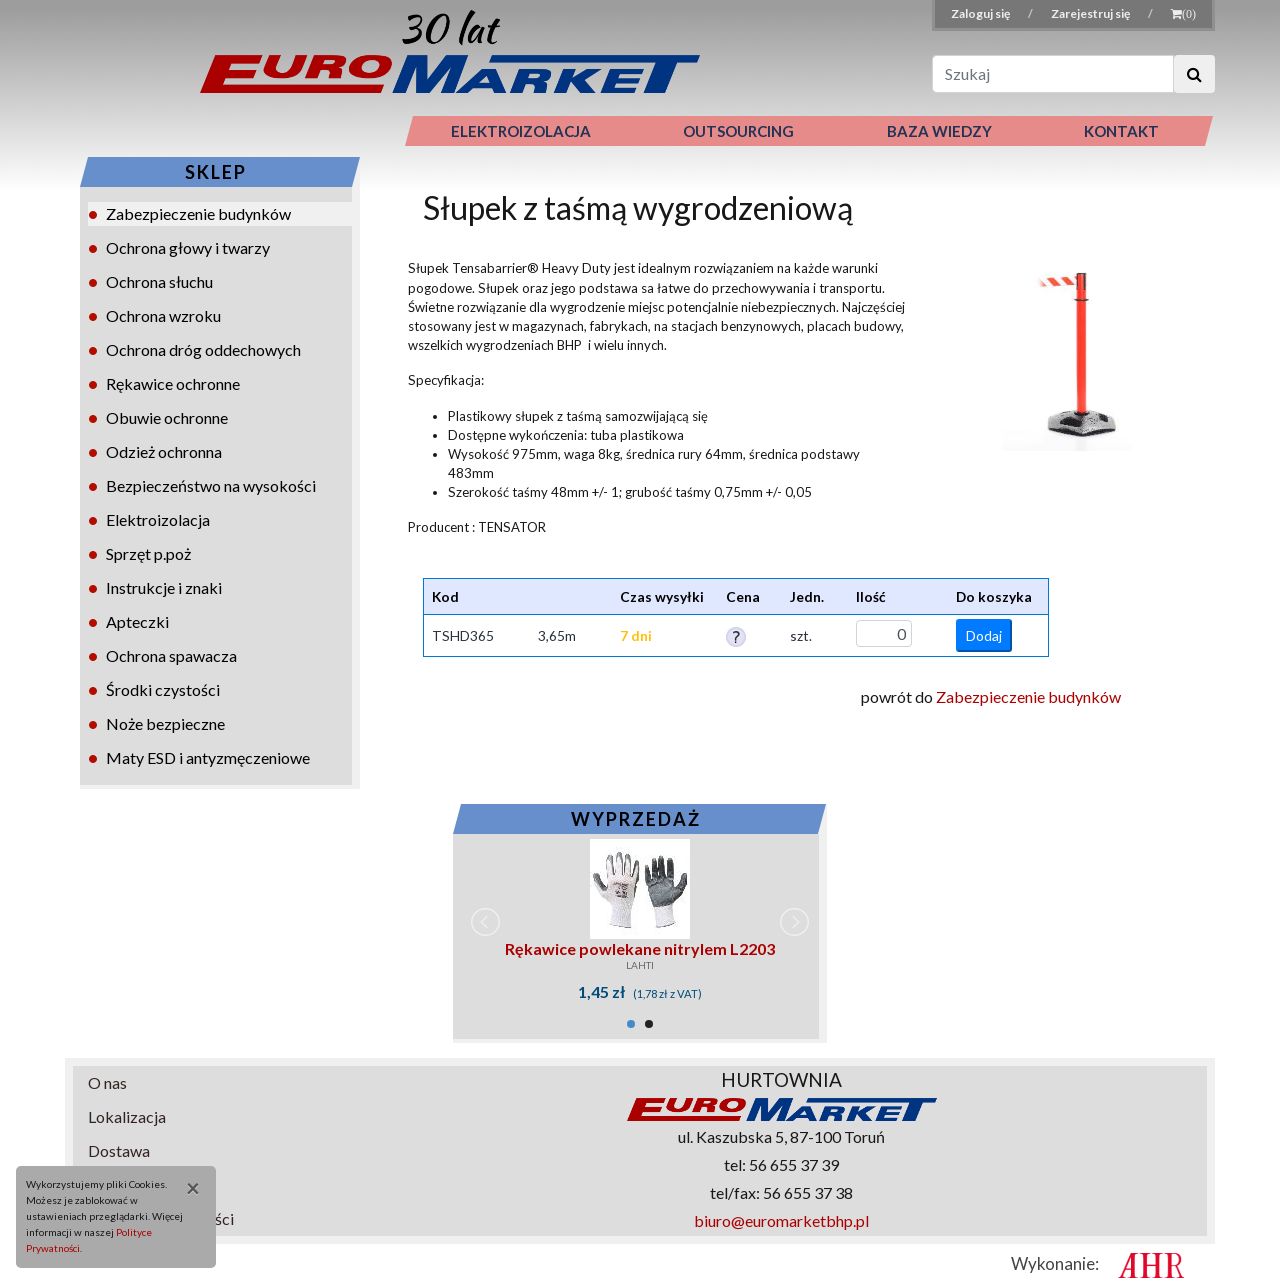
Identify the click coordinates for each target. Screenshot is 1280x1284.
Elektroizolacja (158, 519)
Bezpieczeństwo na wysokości (211, 485)
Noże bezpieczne (165, 723)
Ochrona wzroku (163, 315)
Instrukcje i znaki (164, 587)
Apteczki (137, 621)
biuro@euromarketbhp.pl (781, 1220)
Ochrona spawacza (171, 655)
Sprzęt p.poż (148, 553)
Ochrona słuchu (159, 281)
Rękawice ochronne (173, 383)
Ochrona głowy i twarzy (188, 247)
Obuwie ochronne (167, 417)
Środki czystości (163, 689)
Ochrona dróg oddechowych (203, 349)
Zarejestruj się (1091, 13)
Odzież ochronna (164, 451)
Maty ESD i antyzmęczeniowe (208, 757)
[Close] (186, 1188)
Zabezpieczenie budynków (198, 213)
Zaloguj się (981, 13)
